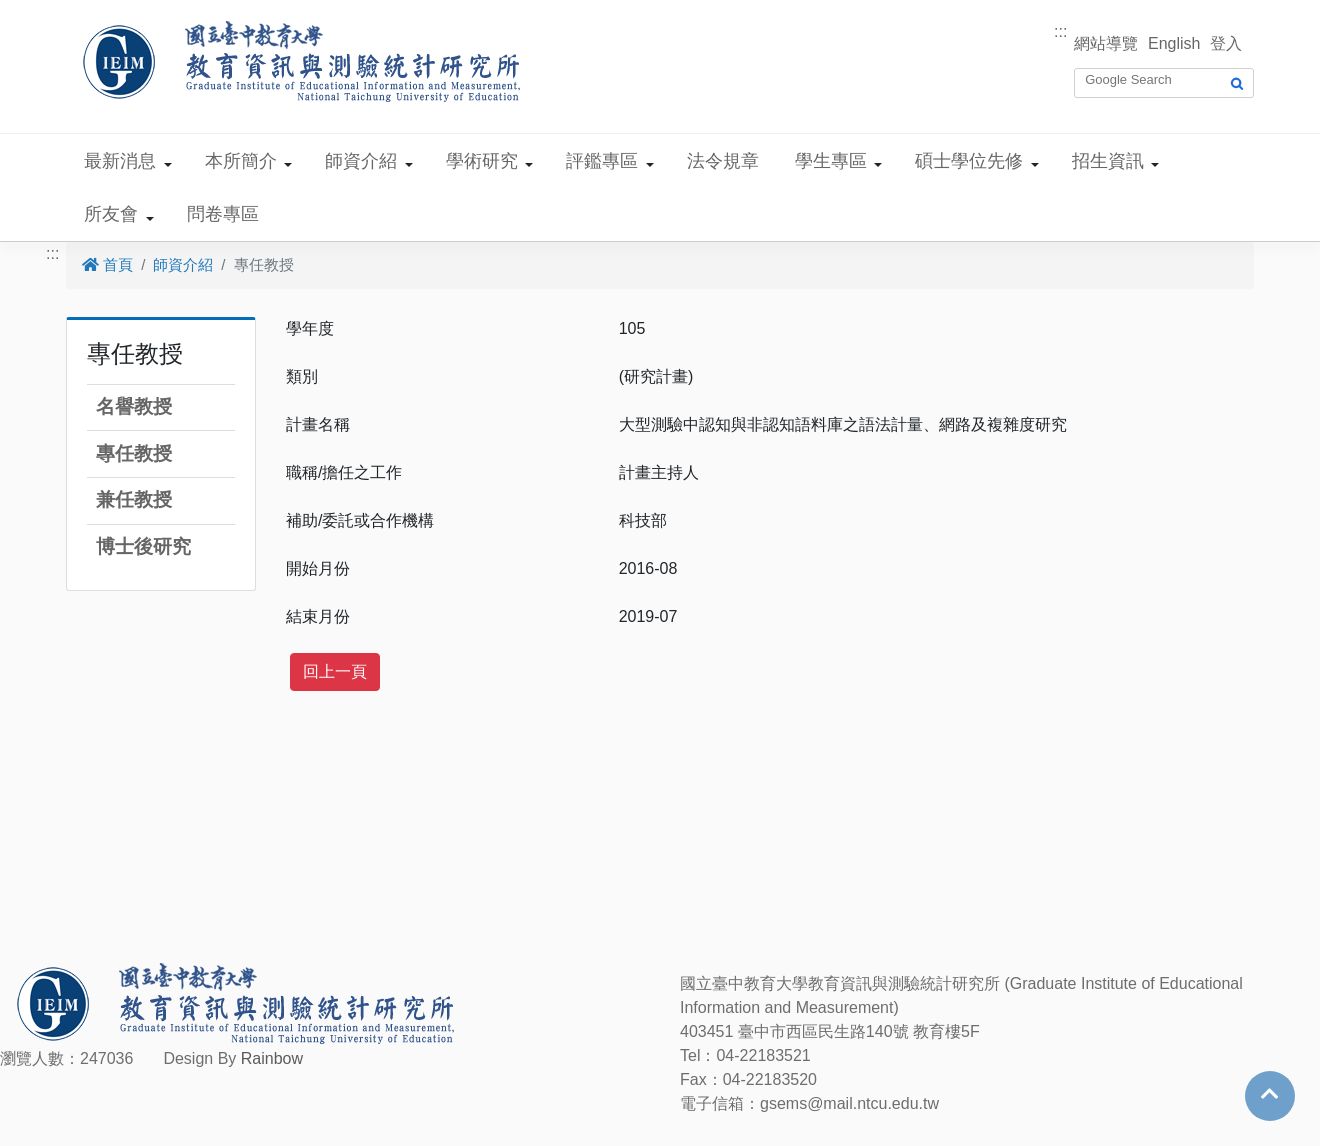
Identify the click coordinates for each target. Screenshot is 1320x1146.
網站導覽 (1106, 43)
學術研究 (482, 161)
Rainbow (272, 1058)
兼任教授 (134, 499)
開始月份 (318, 568)
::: (1060, 31)
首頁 (107, 264)
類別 (302, 376)
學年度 (310, 328)
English (1174, 43)
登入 (1226, 43)
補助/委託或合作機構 (360, 520)
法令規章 (723, 161)
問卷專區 (223, 214)
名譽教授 (134, 406)
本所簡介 (241, 161)
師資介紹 (361, 161)
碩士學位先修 (969, 161)
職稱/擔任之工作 (344, 472)
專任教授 (134, 453)
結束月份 (318, 616)
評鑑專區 (602, 161)
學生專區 (831, 161)
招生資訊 (1108, 161)
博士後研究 (143, 546)
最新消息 (120, 161)
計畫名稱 (318, 424)
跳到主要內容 (48, 11)
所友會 (111, 214)
